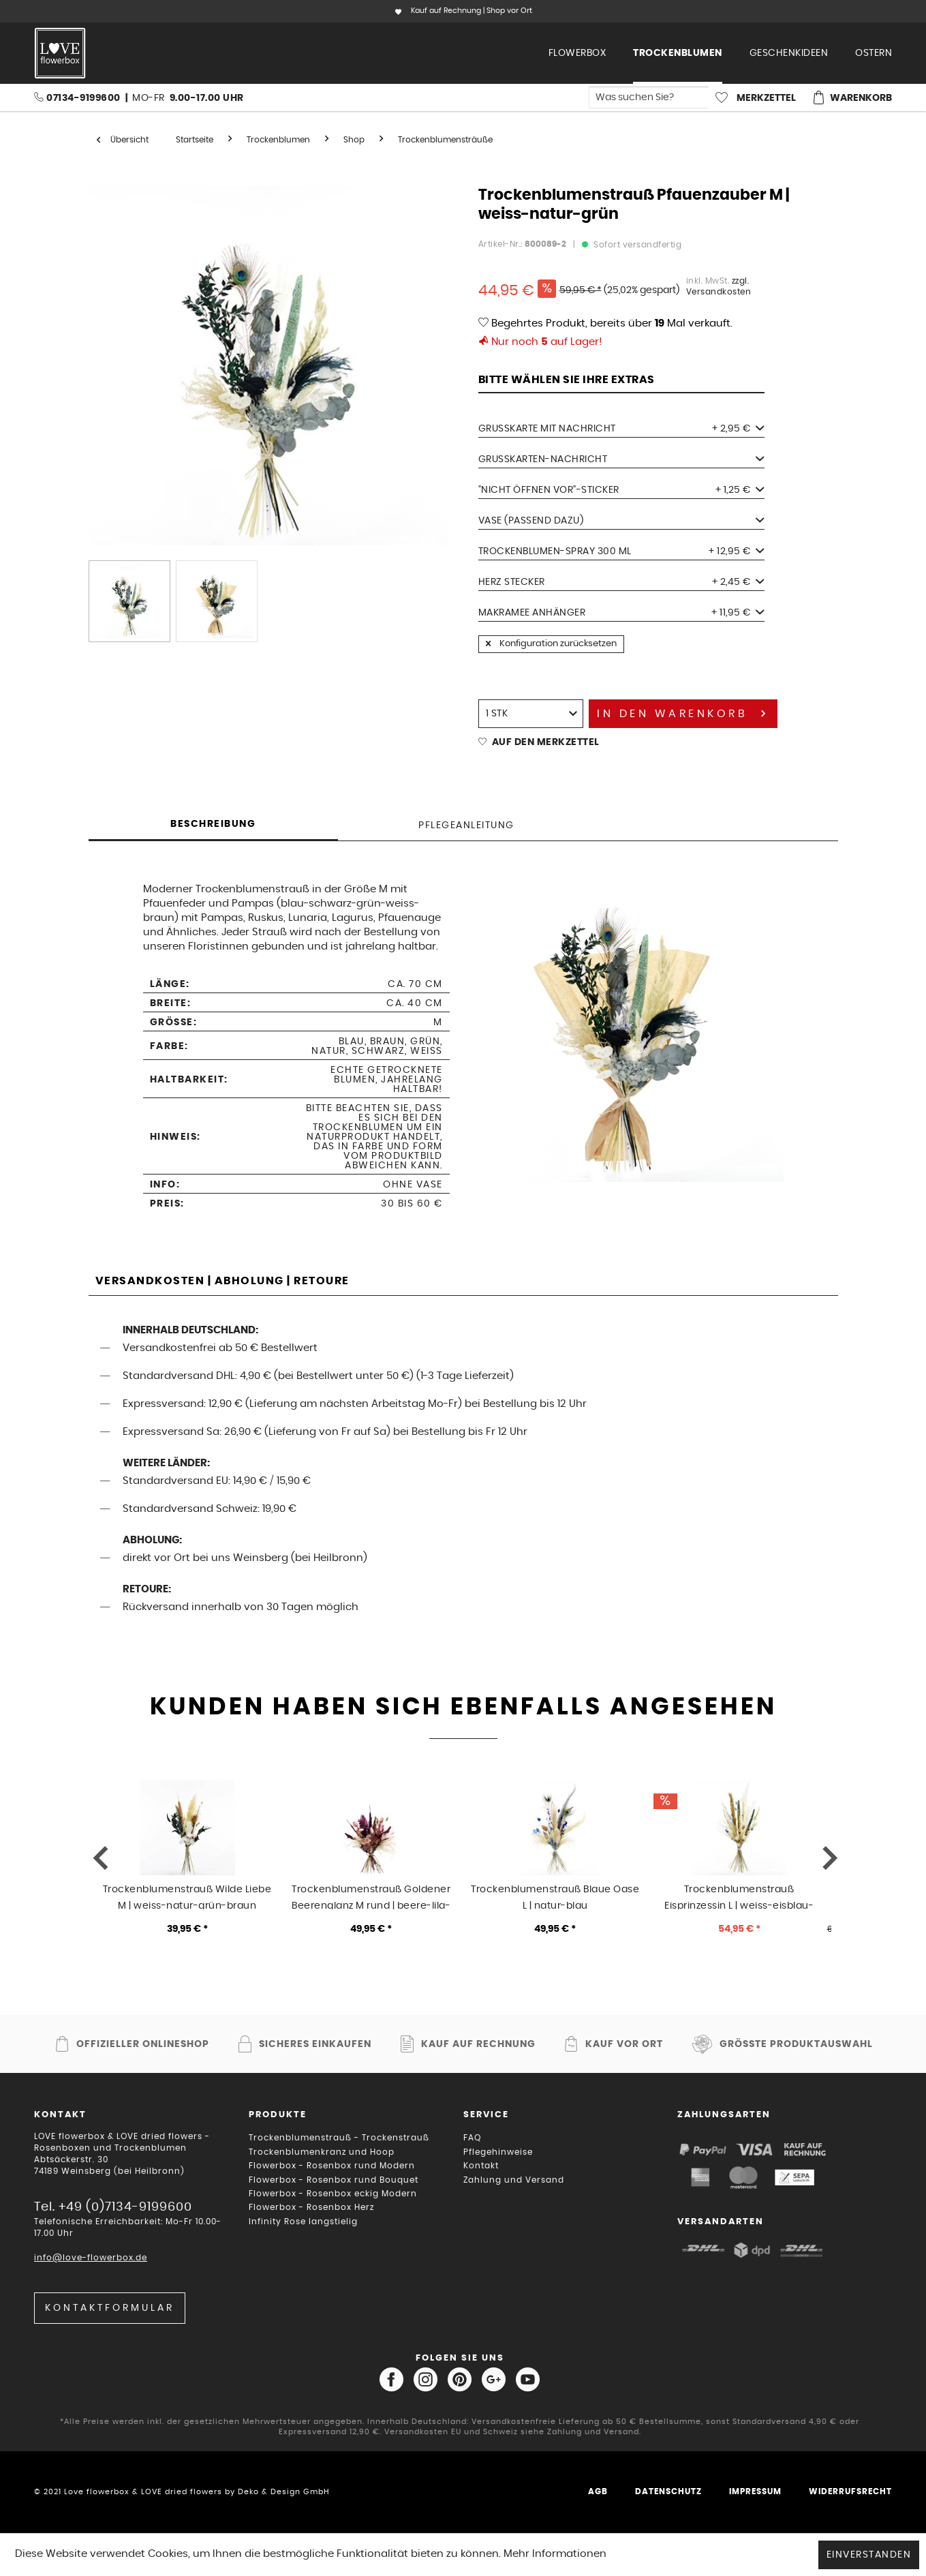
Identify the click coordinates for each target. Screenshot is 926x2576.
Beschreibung (213, 824)
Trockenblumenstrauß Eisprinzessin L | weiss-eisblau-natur (739, 1897)
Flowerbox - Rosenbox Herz (311, 2207)
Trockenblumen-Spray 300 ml (621, 551)
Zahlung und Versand (513, 2180)
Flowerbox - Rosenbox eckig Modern (333, 2193)
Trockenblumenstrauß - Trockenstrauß (339, 2138)
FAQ (472, 2138)
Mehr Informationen (555, 2554)
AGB (598, 2491)
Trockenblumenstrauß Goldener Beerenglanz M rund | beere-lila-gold (371, 1897)
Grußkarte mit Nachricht (621, 429)
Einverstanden (869, 2555)
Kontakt (481, 2166)
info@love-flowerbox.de (90, 2258)
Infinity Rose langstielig (303, 2221)
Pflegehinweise (498, 2152)
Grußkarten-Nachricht (621, 459)
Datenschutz (668, 2491)
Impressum (755, 2491)
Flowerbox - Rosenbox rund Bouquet (333, 2180)
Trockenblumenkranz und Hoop (322, 2152)
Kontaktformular (109, 2308)
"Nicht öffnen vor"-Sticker (621, 490)
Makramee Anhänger (621, 613)
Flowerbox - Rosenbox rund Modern (332, 2166)
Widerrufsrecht (850, 2491)
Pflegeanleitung (466, 825)
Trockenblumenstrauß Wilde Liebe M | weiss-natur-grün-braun (187, 1897)
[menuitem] (577, 53)
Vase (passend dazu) (621, 521)
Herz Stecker (621, 582)
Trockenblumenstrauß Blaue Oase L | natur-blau (555, 1897)
